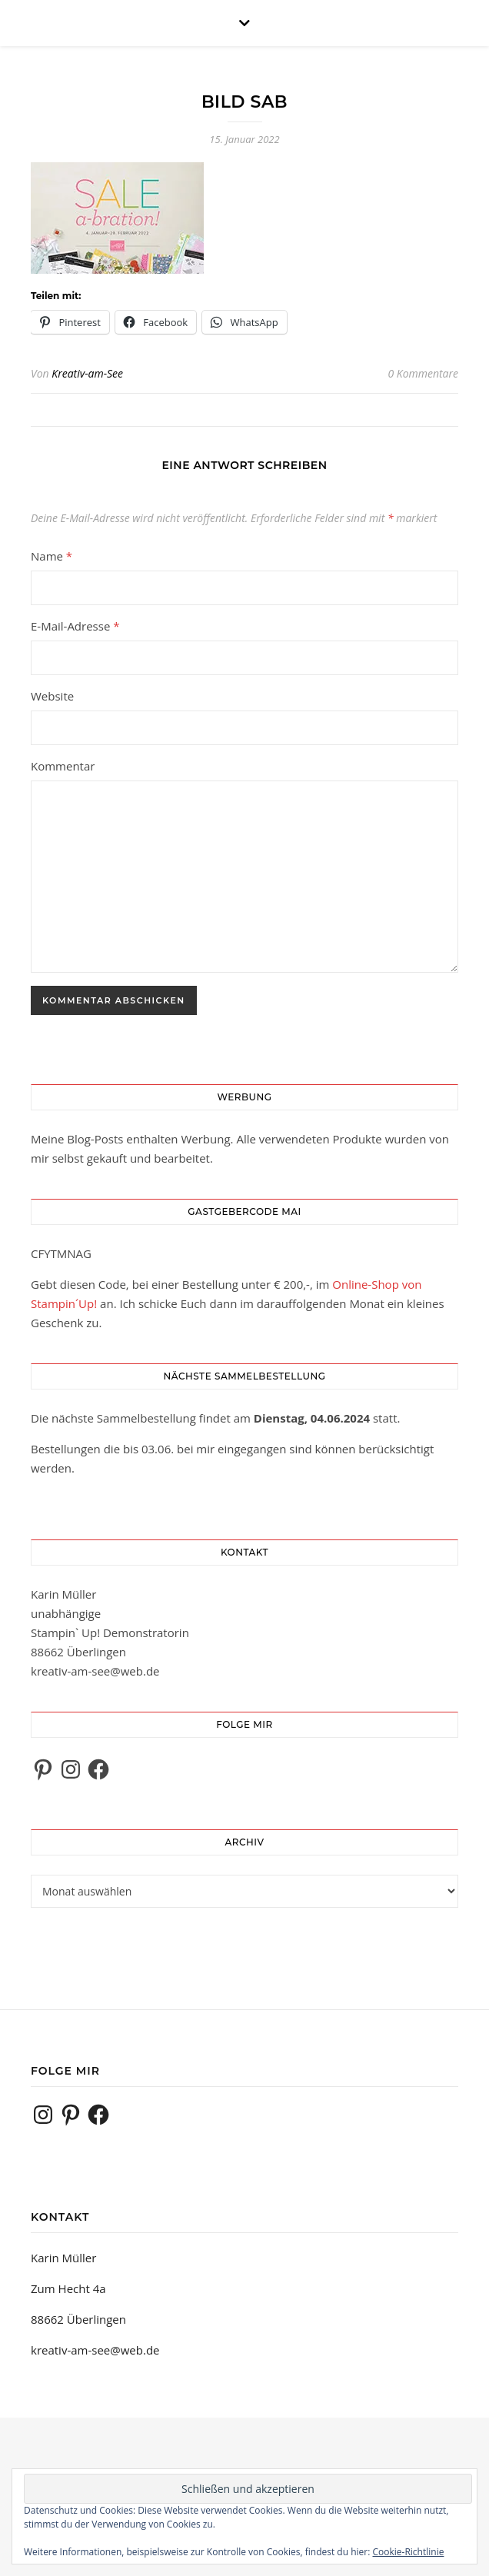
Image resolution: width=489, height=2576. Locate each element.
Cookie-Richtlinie (408, 2551)
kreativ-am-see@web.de (95, 1671)
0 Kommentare (423, 373)
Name (51, 556)
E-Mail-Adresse (75, 626)
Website (52, 696)
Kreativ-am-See (87, 373)
